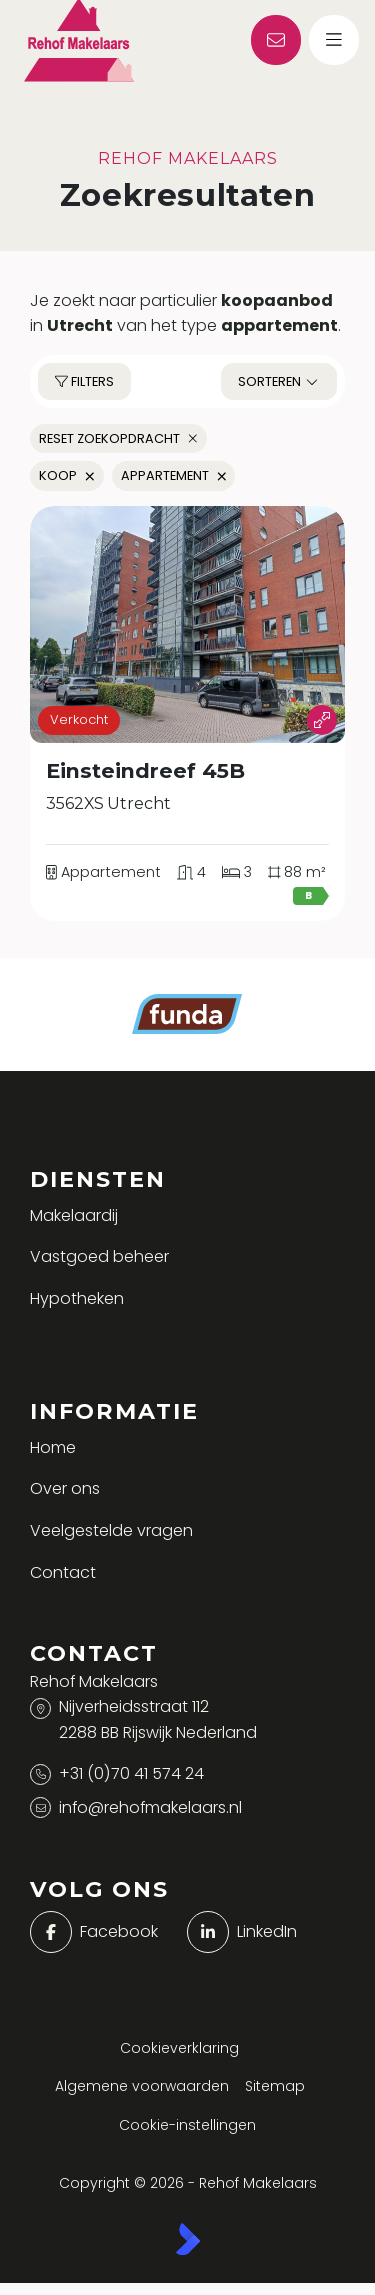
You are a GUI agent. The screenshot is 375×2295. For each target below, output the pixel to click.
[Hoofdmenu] (334, 40)
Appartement (174, 475)
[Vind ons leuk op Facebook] (103, 1932)
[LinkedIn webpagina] (260, 1932)
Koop (67, 475)
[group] (187, 624)
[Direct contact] (276, 40)
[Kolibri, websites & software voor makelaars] (188, 2239)
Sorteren (279, 381)
